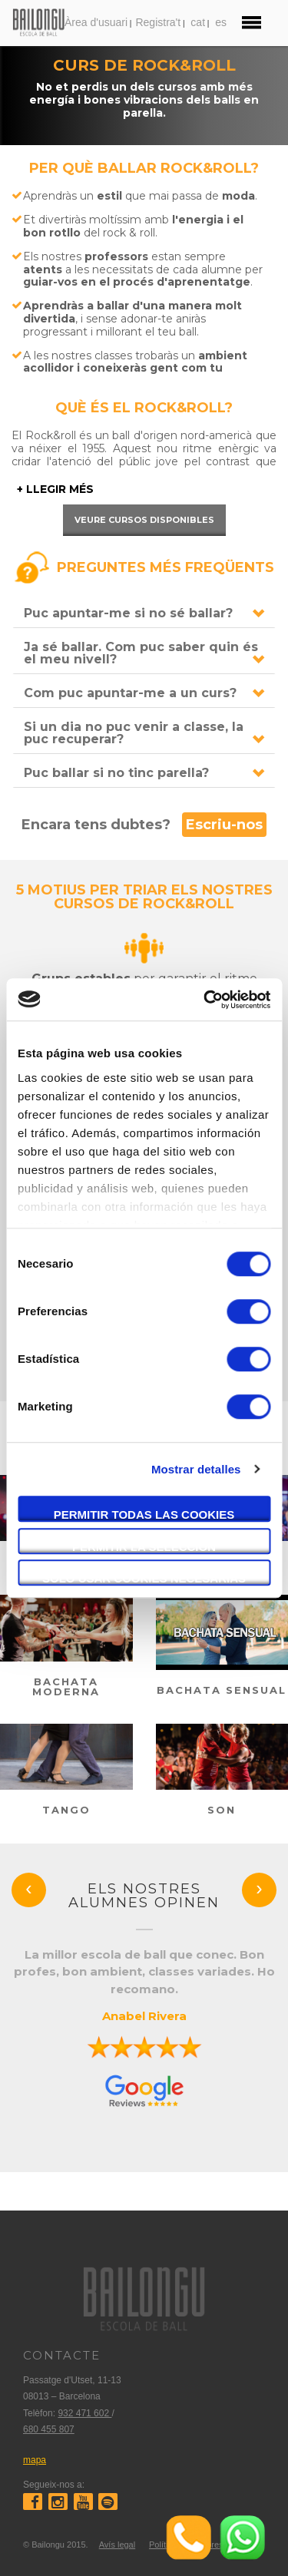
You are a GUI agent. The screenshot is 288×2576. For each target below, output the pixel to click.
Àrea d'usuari (96, 22)
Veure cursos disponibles (144, 519)
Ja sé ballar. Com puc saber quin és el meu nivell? (141, 653)
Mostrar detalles (196, 1469)
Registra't (157, 22)
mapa (34, 2460)
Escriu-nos (224, 824)
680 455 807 (48, 2429)
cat (197, 22)
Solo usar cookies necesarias (144, 1578)
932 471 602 (84, 2413)
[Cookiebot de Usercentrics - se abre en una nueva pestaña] (205, 1000)
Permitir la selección (144, 1546)
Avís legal (117, 2544)
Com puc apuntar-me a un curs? (130, 693)
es (221, 22)
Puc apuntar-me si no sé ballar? (128, 613)
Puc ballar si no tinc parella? (116, 773)
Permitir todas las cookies (144, 1514)
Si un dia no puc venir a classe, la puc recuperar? (133, 732)
